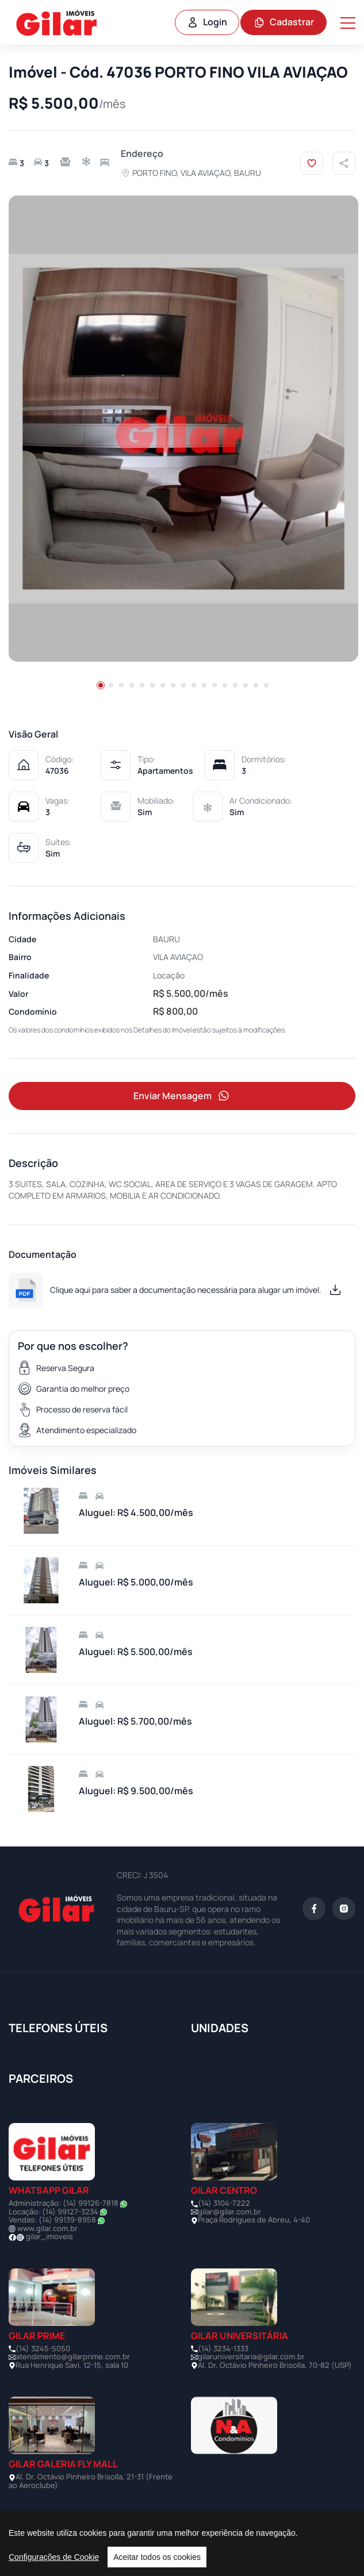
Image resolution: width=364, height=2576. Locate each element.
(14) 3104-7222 (224, 2203)
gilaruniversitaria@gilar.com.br (251, 2356)
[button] (100, 685)
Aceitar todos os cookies (157, 2557)
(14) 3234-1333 (223, 2348)
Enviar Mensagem (182, 1096)
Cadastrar (284, 22)
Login (207, 22)
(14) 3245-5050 (43, 2348)
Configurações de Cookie (54, 2557)
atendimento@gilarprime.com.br (73, 2356)
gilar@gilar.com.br (229, 2212)
